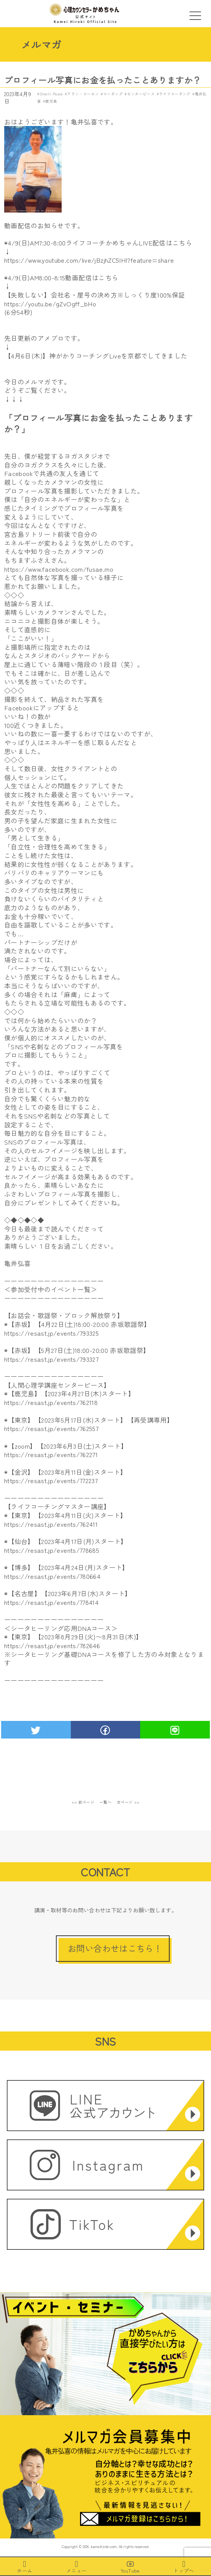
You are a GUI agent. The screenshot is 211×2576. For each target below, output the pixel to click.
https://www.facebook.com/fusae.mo (58, 569)
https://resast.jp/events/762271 (51, 1454)
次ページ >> (128, 1802)
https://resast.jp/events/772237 (51, 1480)
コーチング (113, 93)
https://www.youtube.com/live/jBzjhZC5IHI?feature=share (89, 260)
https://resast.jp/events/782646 (52, 1645)
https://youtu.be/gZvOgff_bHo (50, 303)
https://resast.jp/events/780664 (52, 1576)
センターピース (141, 93)
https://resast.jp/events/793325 (51, 1333)
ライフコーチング (175, 93)
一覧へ (105, 1802)
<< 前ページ (83, 1802)
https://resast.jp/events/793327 (51, 1359)
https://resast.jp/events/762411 (51, 1524)
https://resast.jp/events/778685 (51, 1550)
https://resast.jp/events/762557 (51, 1428)
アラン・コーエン (83, 93)
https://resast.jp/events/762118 (51, 1402)
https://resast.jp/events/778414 (51, 1602)
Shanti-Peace (51, 93)
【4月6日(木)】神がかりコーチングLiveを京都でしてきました (96, 355)
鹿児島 (51, 101)
